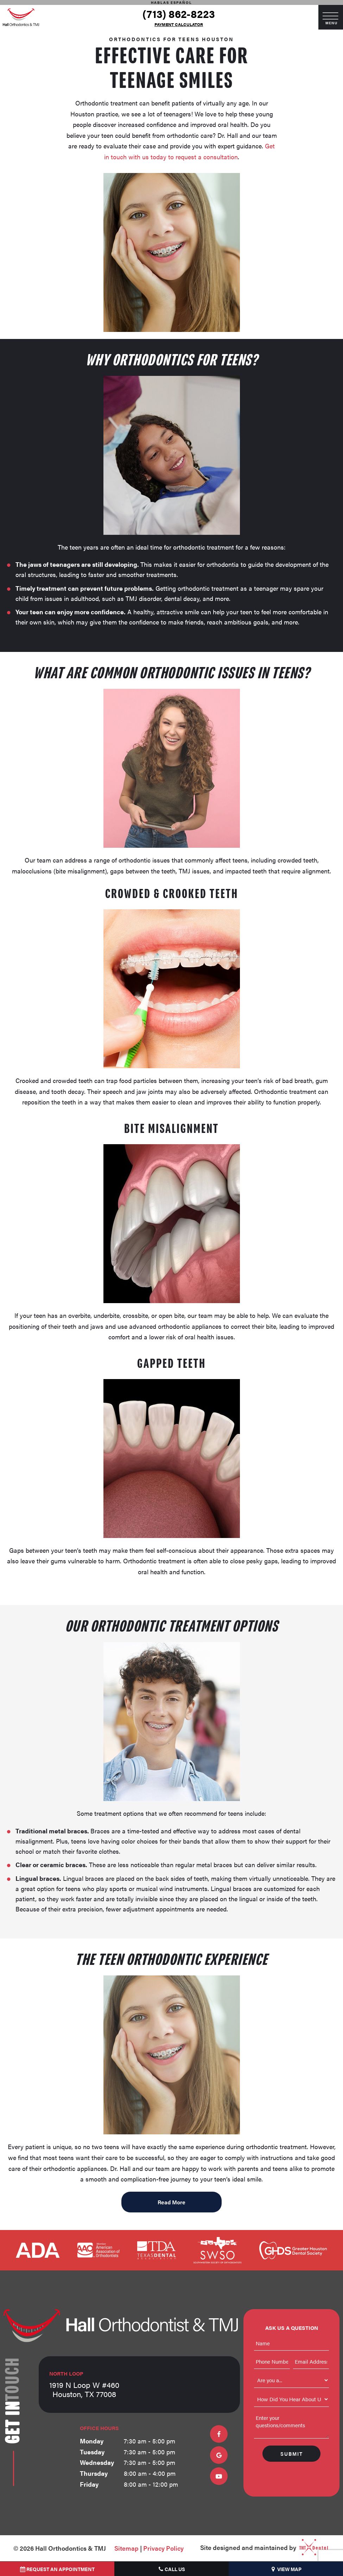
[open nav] (330, 17)
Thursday (94, 2473)
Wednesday (97, 2462)
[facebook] (219, 2434)
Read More (171, 2202)
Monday (91, 2440)
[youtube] (219, 2476)
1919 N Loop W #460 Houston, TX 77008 (84, 2384)
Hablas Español (171, 2)
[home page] (21, 17)
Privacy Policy (163, 2548)
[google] (219, 2455)
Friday (89, 2484)
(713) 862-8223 (178, 13)
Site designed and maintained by (261, 2548)
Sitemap (126, 2548)
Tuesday (92, 2451)
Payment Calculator (178, 24)
